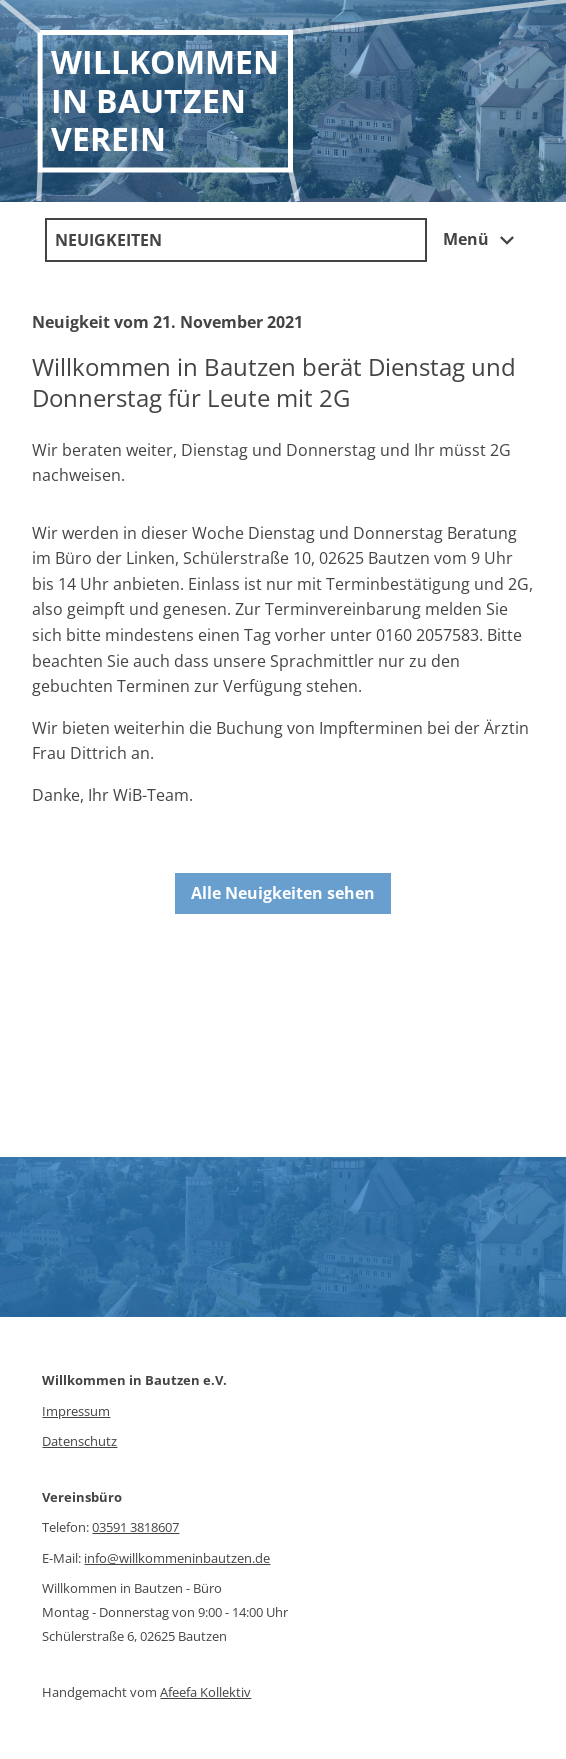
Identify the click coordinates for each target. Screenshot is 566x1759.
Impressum (76, 1411)
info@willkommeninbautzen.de (177, 1558)
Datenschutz (79, 1441)
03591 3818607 (135, 1527)
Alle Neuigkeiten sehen (283, 893)
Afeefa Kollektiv (205, 1692)
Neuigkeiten (108, 240)
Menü (482, 241)
